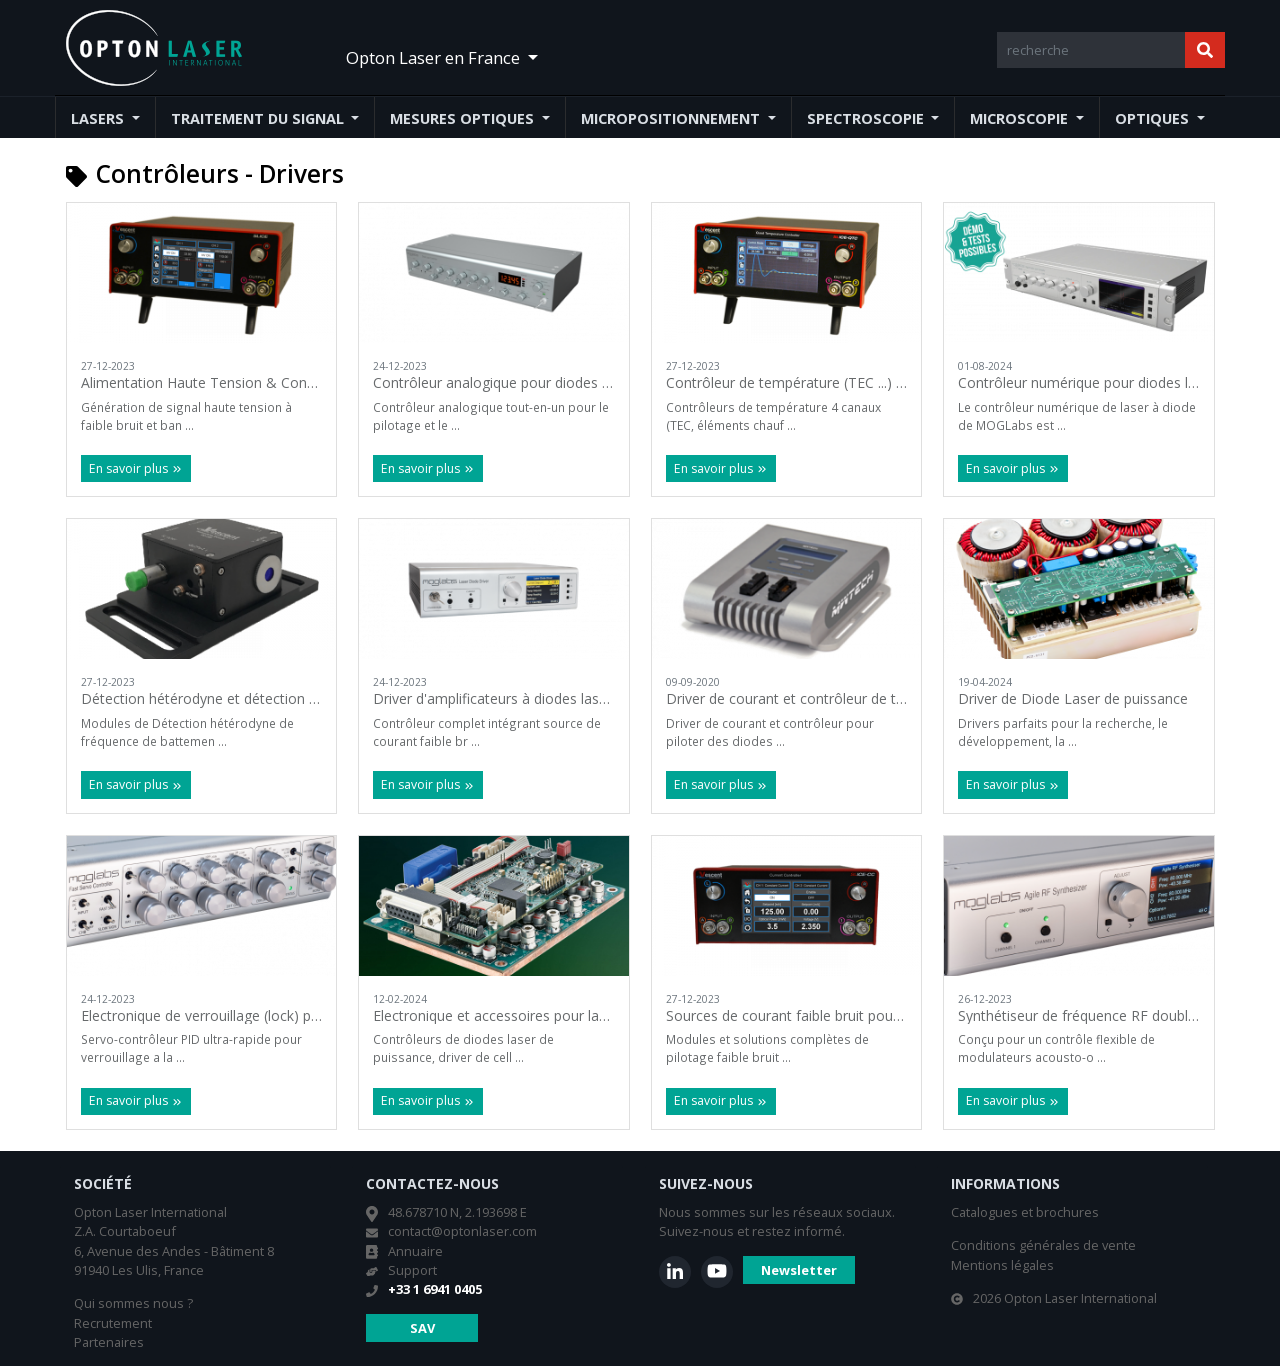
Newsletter (799, 1270)
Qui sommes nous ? (133, 1303)
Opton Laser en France (435, 57)
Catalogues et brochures (1025, 1212)
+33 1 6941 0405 (435, 1289)
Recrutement (113, 1323)
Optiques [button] (1154, 118)
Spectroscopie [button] (867, 118)
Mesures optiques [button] (464, 118)
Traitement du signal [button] (259, 118)
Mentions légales (1002, 1265)
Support (412, 1270)
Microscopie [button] (1021, 118)
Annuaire (415, 1251)
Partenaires (109, 1342)
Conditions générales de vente (1043, 1245)
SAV (422, 1328)
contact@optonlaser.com (462, 1231)
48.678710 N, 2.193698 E (457, 1212)
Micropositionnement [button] (672, 118)
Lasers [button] (99, 118)
